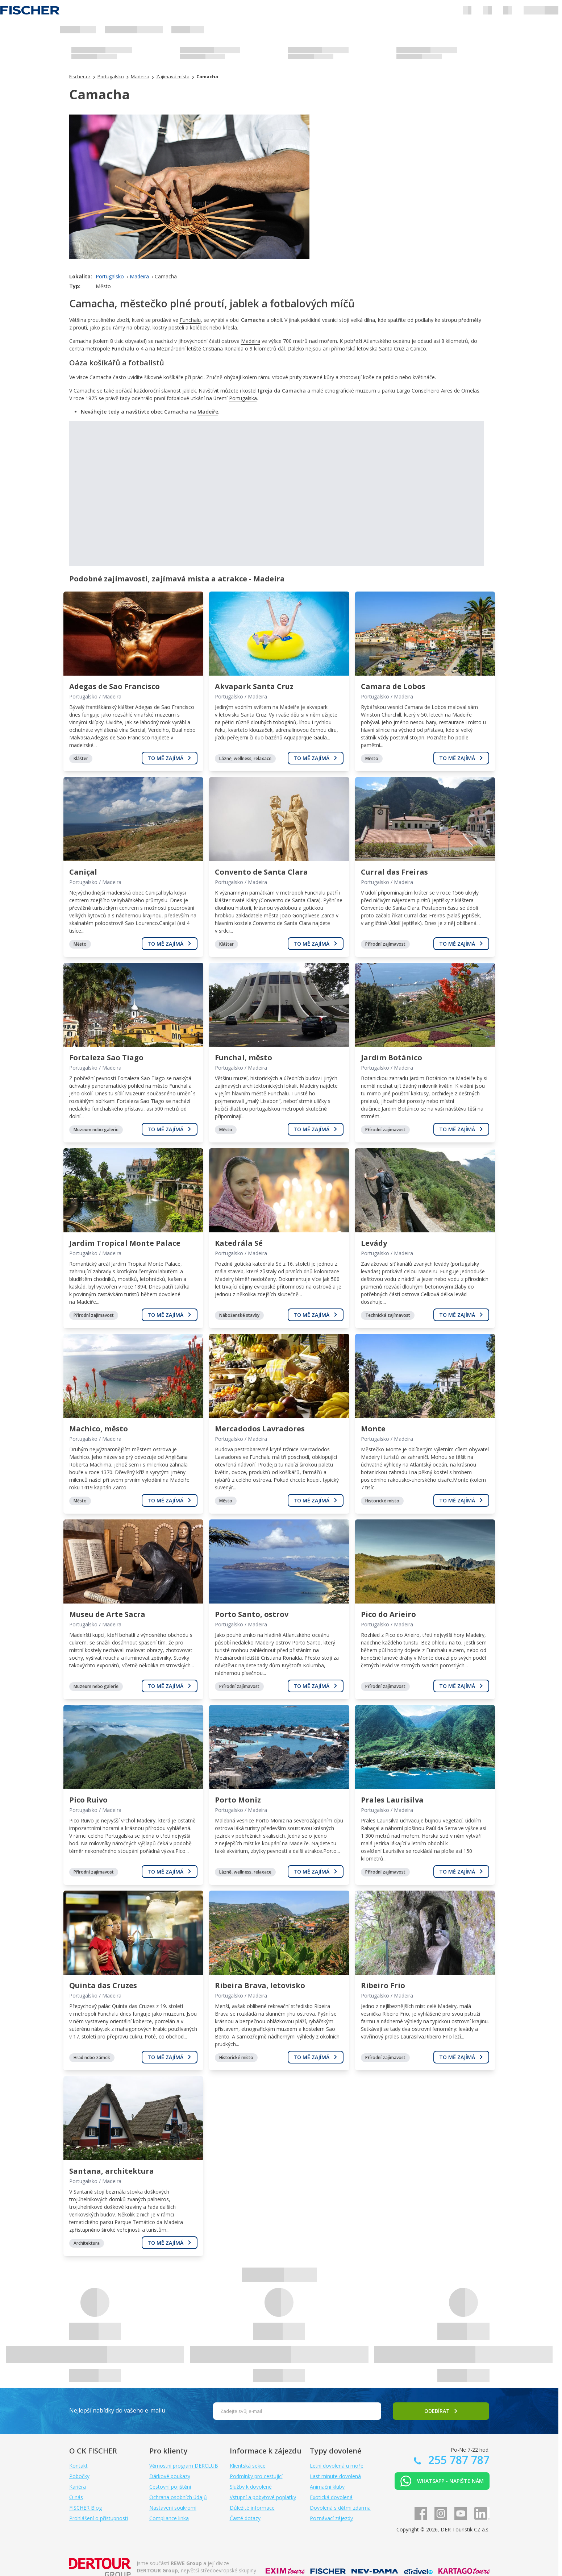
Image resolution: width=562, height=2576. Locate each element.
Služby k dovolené (251, 2486)
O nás (76, 2497)
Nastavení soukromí (172, 2507)
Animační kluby (327, 2486)
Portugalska (243, 398)
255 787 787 (457, 2459)
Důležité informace (252, 2507)
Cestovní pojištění (170, 2486)
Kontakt (78, 2465)
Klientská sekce (248, 2465)
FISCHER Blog (85, 2507)
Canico (418, 348)
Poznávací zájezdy (331, 2518)
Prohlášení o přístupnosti (98, 2518)
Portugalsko (110, 276)
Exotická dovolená (331, 2497)
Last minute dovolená (335, 2476)
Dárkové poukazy (169, 2476)
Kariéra (77, 2486)
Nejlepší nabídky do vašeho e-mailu (117, 2410)
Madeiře (207, 411)
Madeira (139, 276)
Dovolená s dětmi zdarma (340, 2507)
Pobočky (79, 2476)
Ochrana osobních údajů (178, 2497)
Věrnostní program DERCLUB (183, 2465)
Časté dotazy (245, 2518)
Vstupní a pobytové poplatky (263, 2497)
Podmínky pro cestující (256, 2476)
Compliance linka (169, 2518)
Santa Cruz (391, 348)
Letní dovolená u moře (336, 2465)
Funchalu (190, 319)
